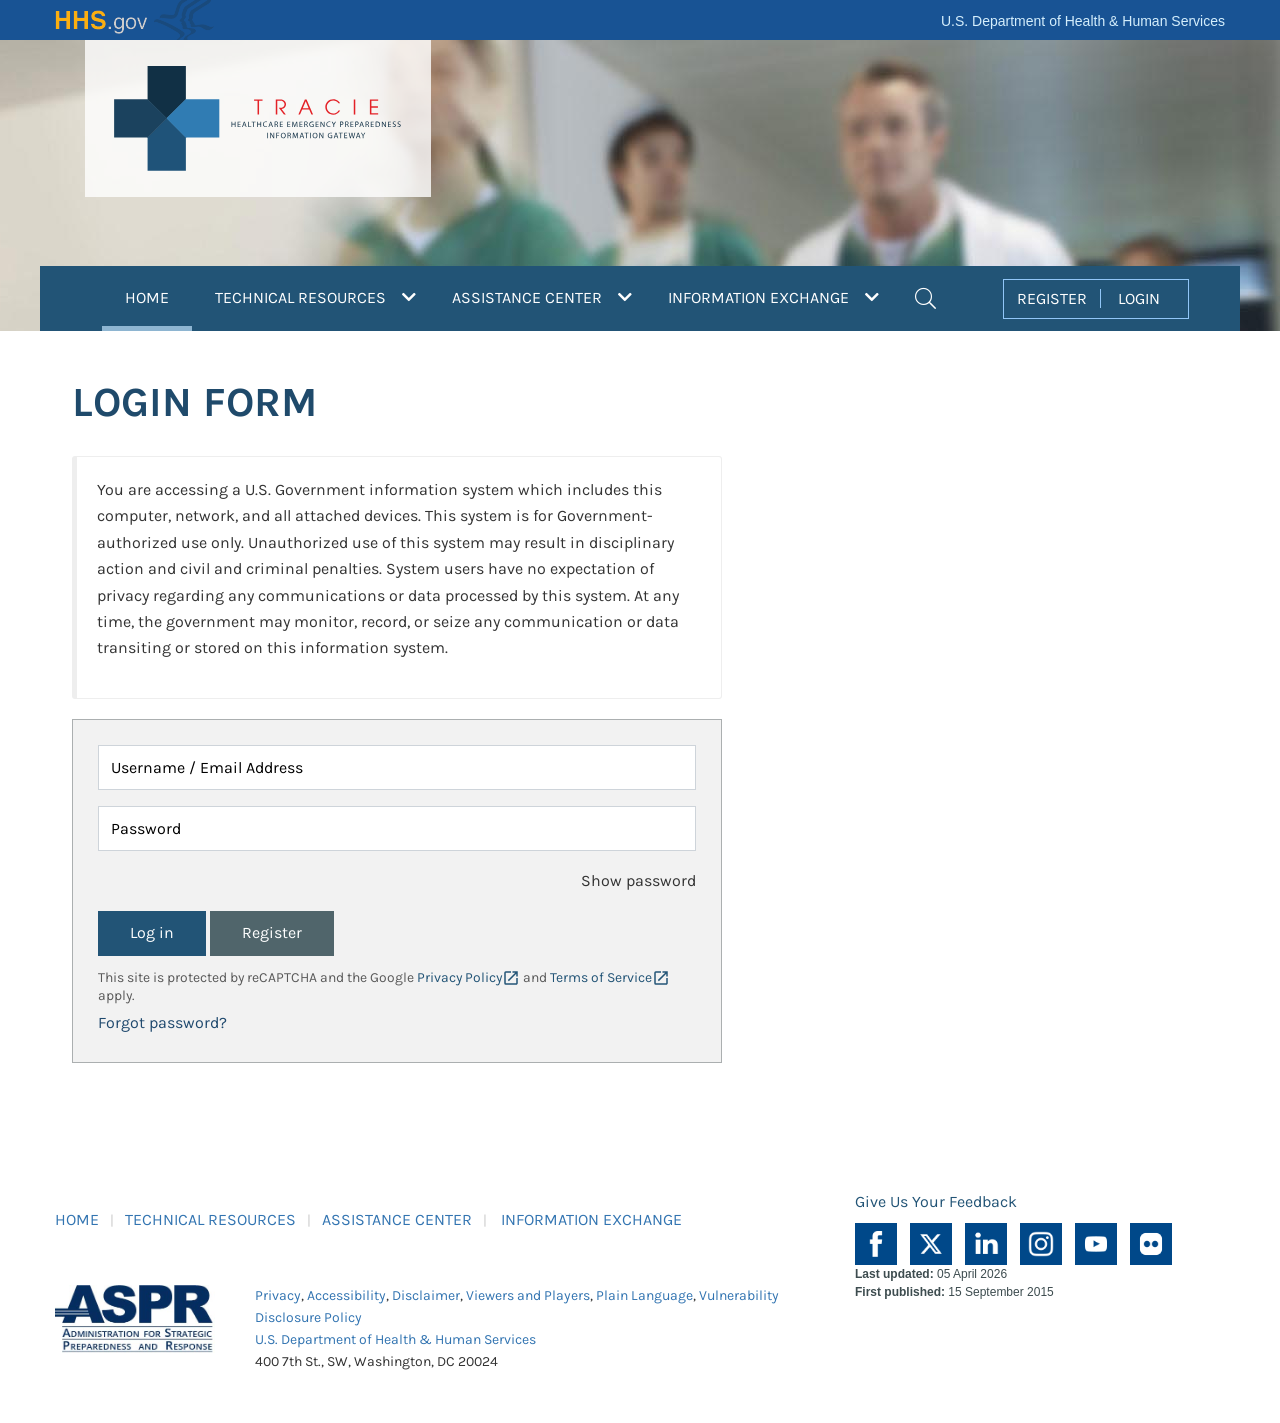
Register (272, 932)
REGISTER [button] (1052, 298)
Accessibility (346, 1295)
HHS (135, 20)
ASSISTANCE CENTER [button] (542, 297)
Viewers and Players (528, 1295)
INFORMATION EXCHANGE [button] (773, 297)
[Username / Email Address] (397, 767)
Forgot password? (162, 1022)
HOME (158, 295)
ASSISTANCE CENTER (397, 1219)
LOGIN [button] (1139, 298)
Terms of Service (601, 977)
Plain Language (644, 1295)
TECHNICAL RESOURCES (210, 1219)
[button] (925, 296)
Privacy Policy (459, 977)
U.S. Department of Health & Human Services (1083, 21)
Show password (638, 880)
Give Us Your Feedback (936, 1201)
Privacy (278, 1295)
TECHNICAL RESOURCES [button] (315, 297)
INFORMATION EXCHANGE (591, 1219)
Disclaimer (426, 1295)
